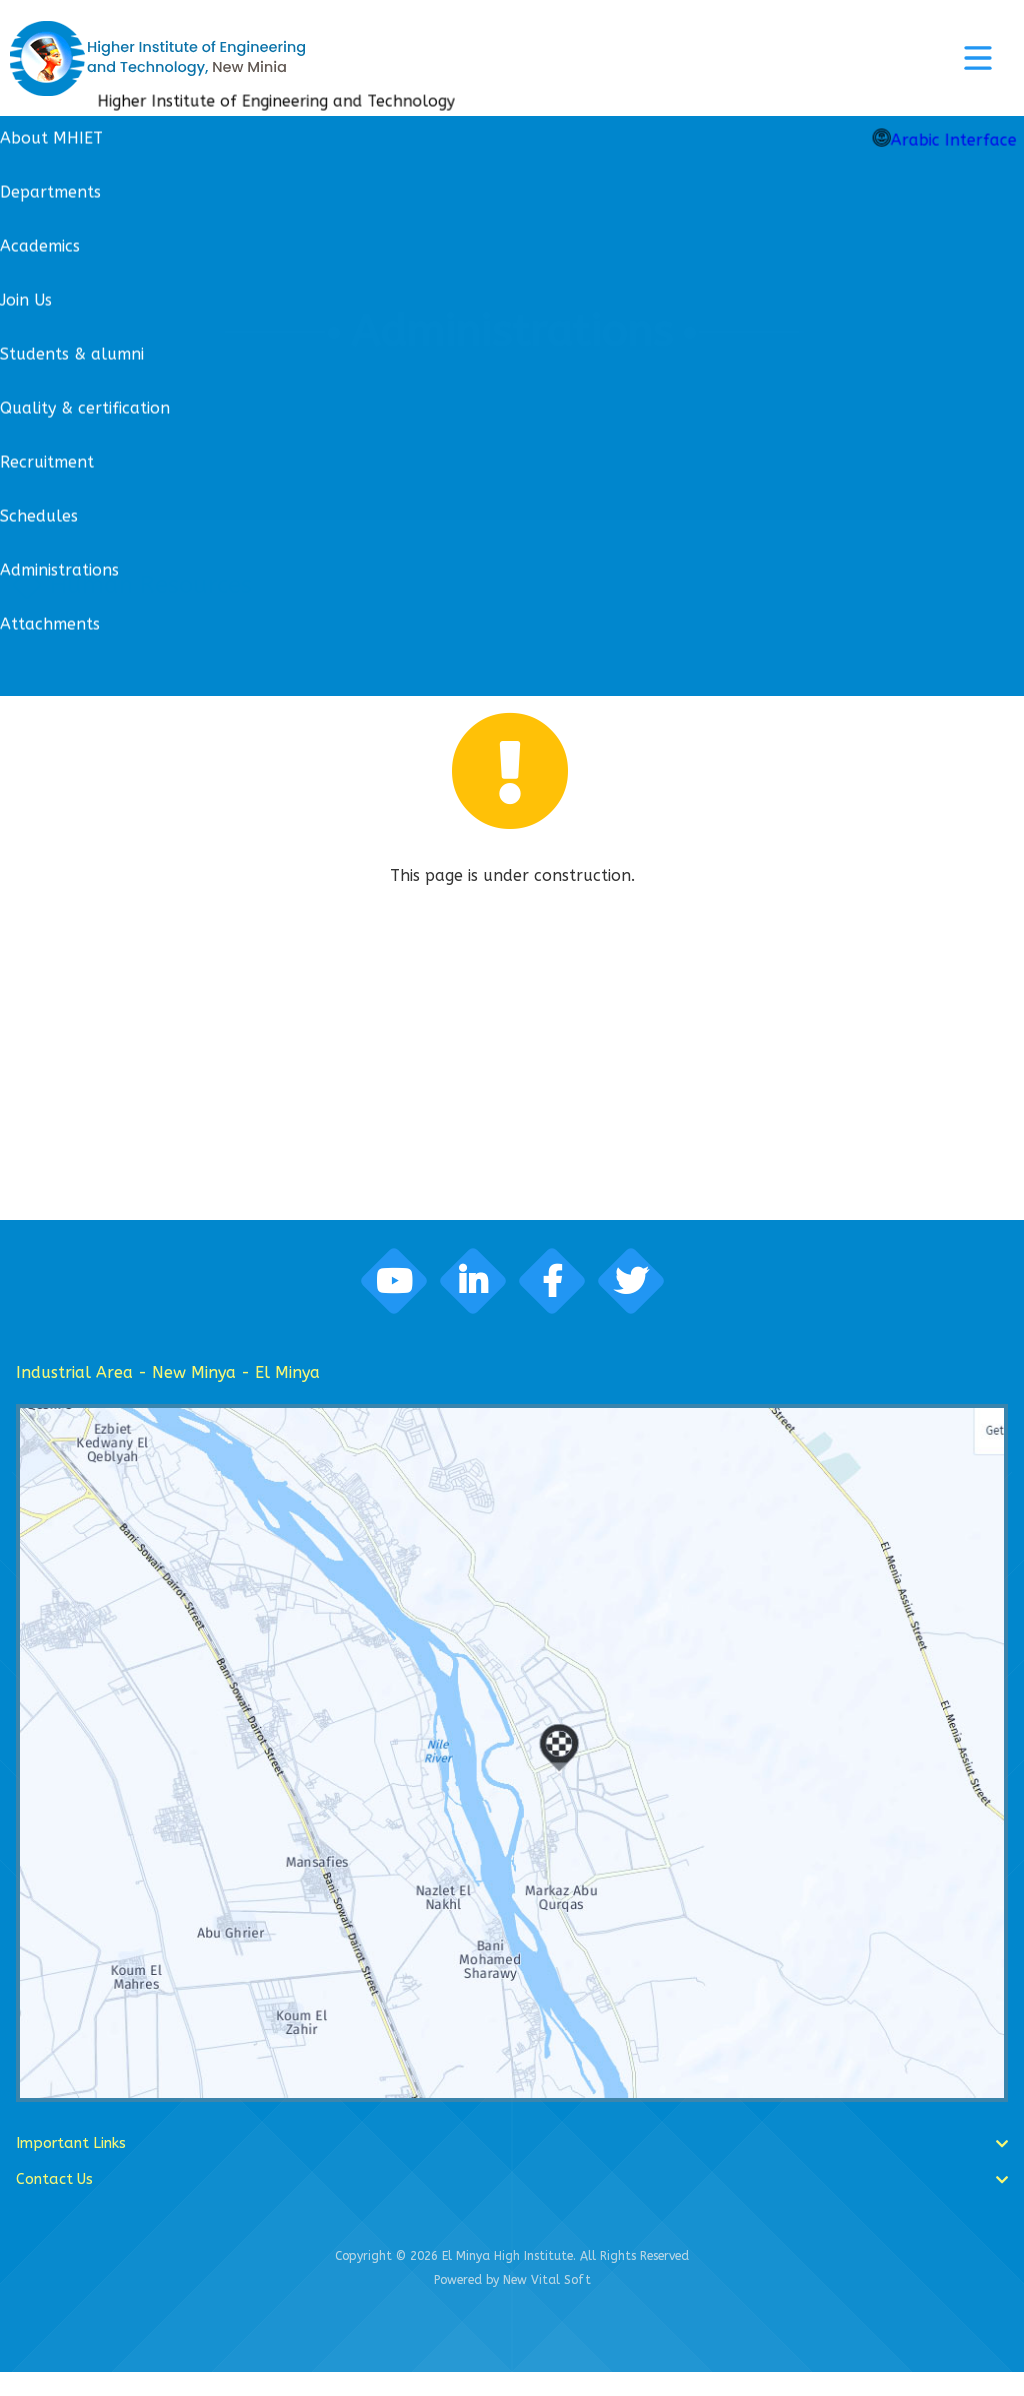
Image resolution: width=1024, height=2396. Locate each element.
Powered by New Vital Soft (512, 2304)
